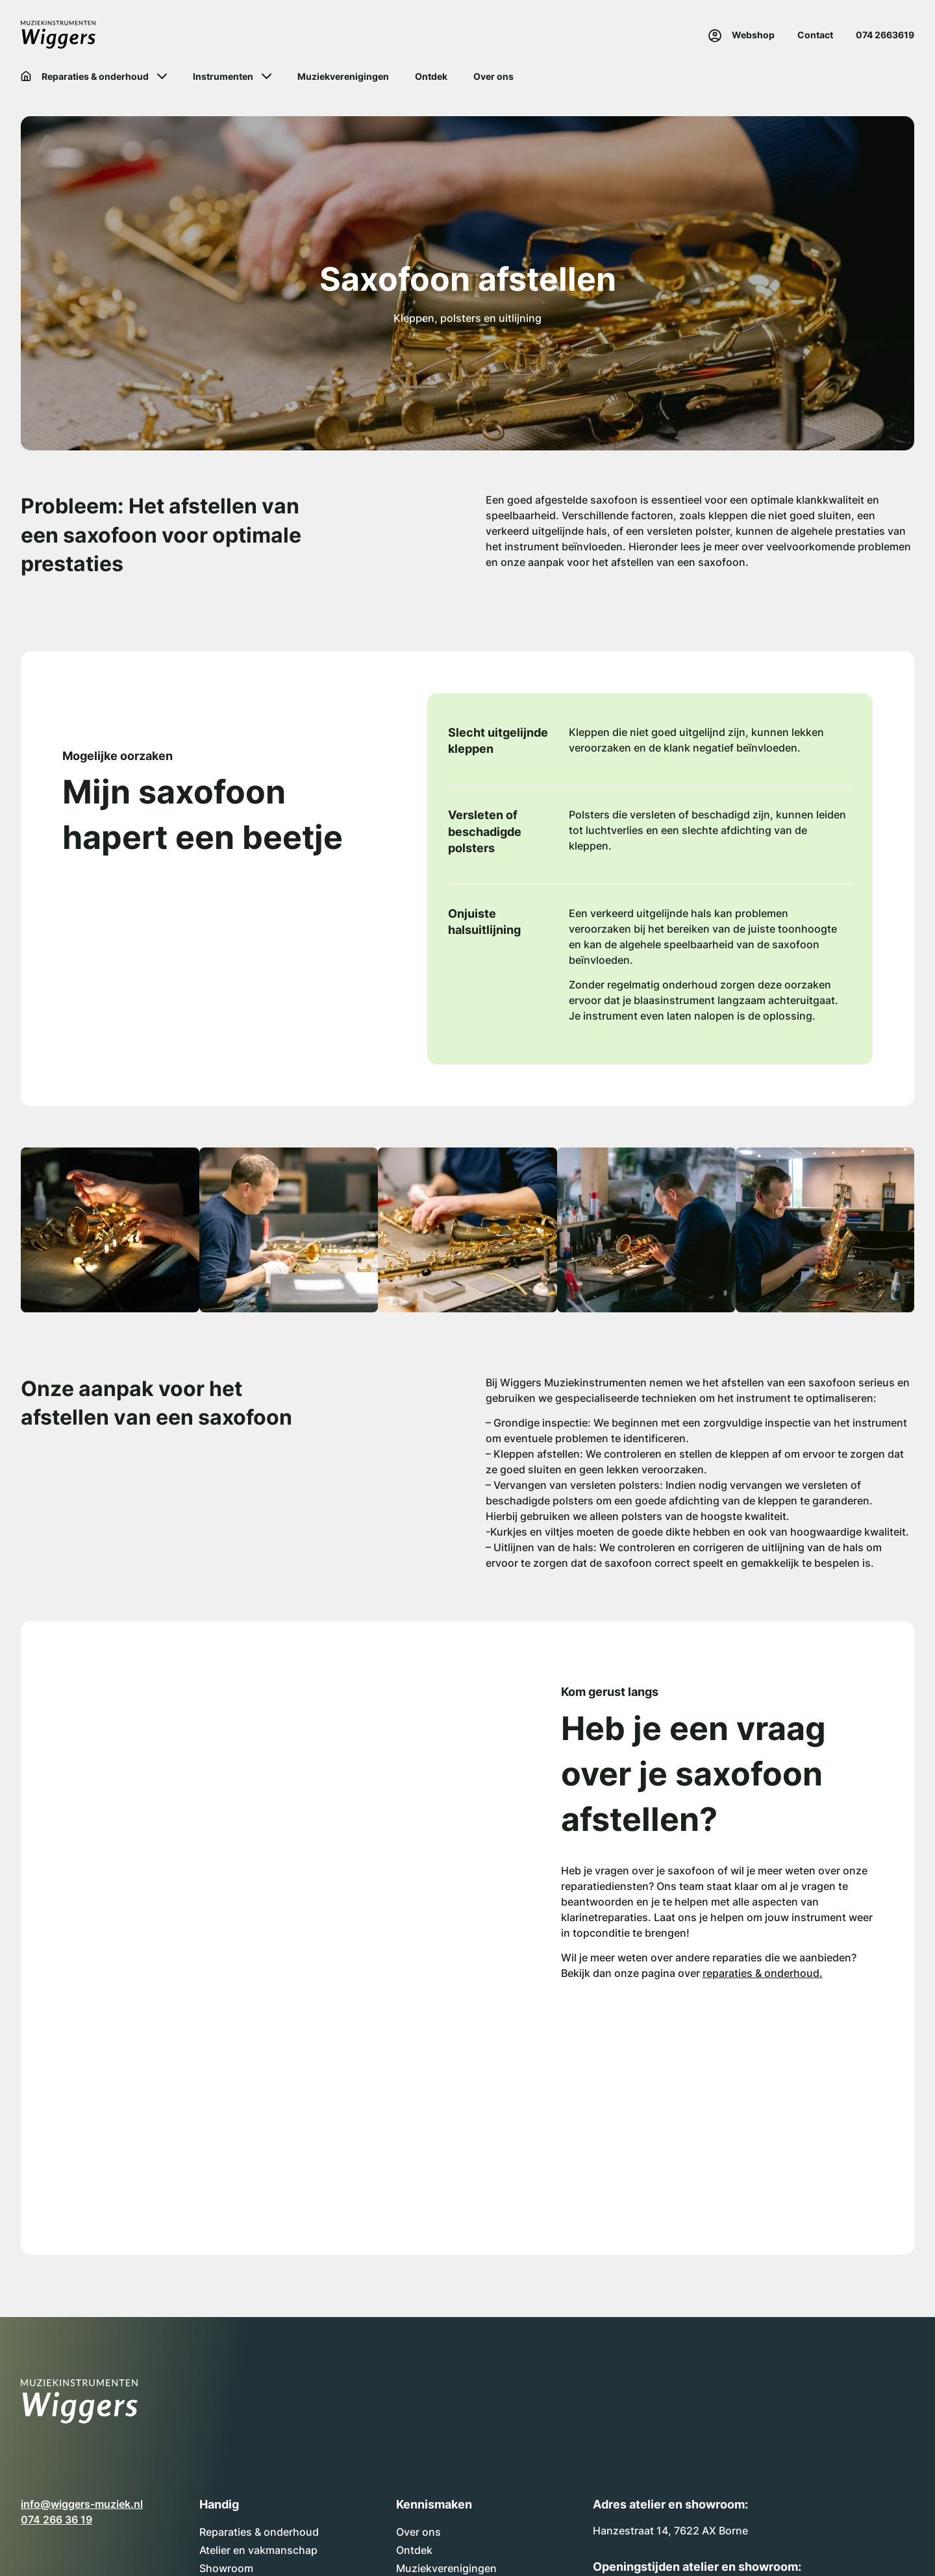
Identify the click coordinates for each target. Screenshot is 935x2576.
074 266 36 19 (56, 2519)
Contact (815, 34)
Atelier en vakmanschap (258, 2550)
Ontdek (414, 2550)
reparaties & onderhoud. (763, 1973)
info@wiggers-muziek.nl (82, 2503)
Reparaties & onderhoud (259, 2531)
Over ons (418, 2531)
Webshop (753, 34)
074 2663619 (885, 34)
